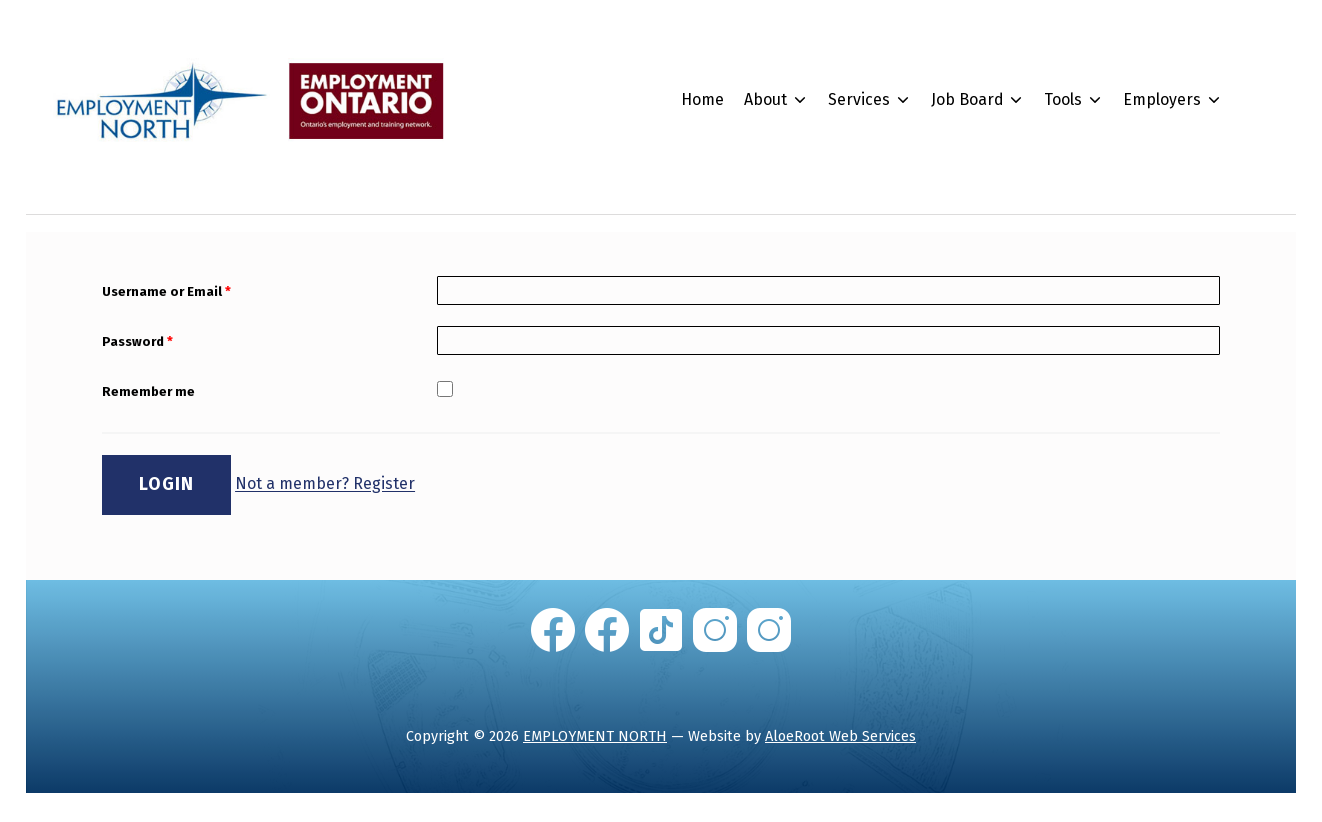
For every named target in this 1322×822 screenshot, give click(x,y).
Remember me (148, 394)
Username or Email (166, 294)
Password (137, 344)
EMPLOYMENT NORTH (595, 738)
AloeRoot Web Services (840, 738)
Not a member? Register (325, 486)
